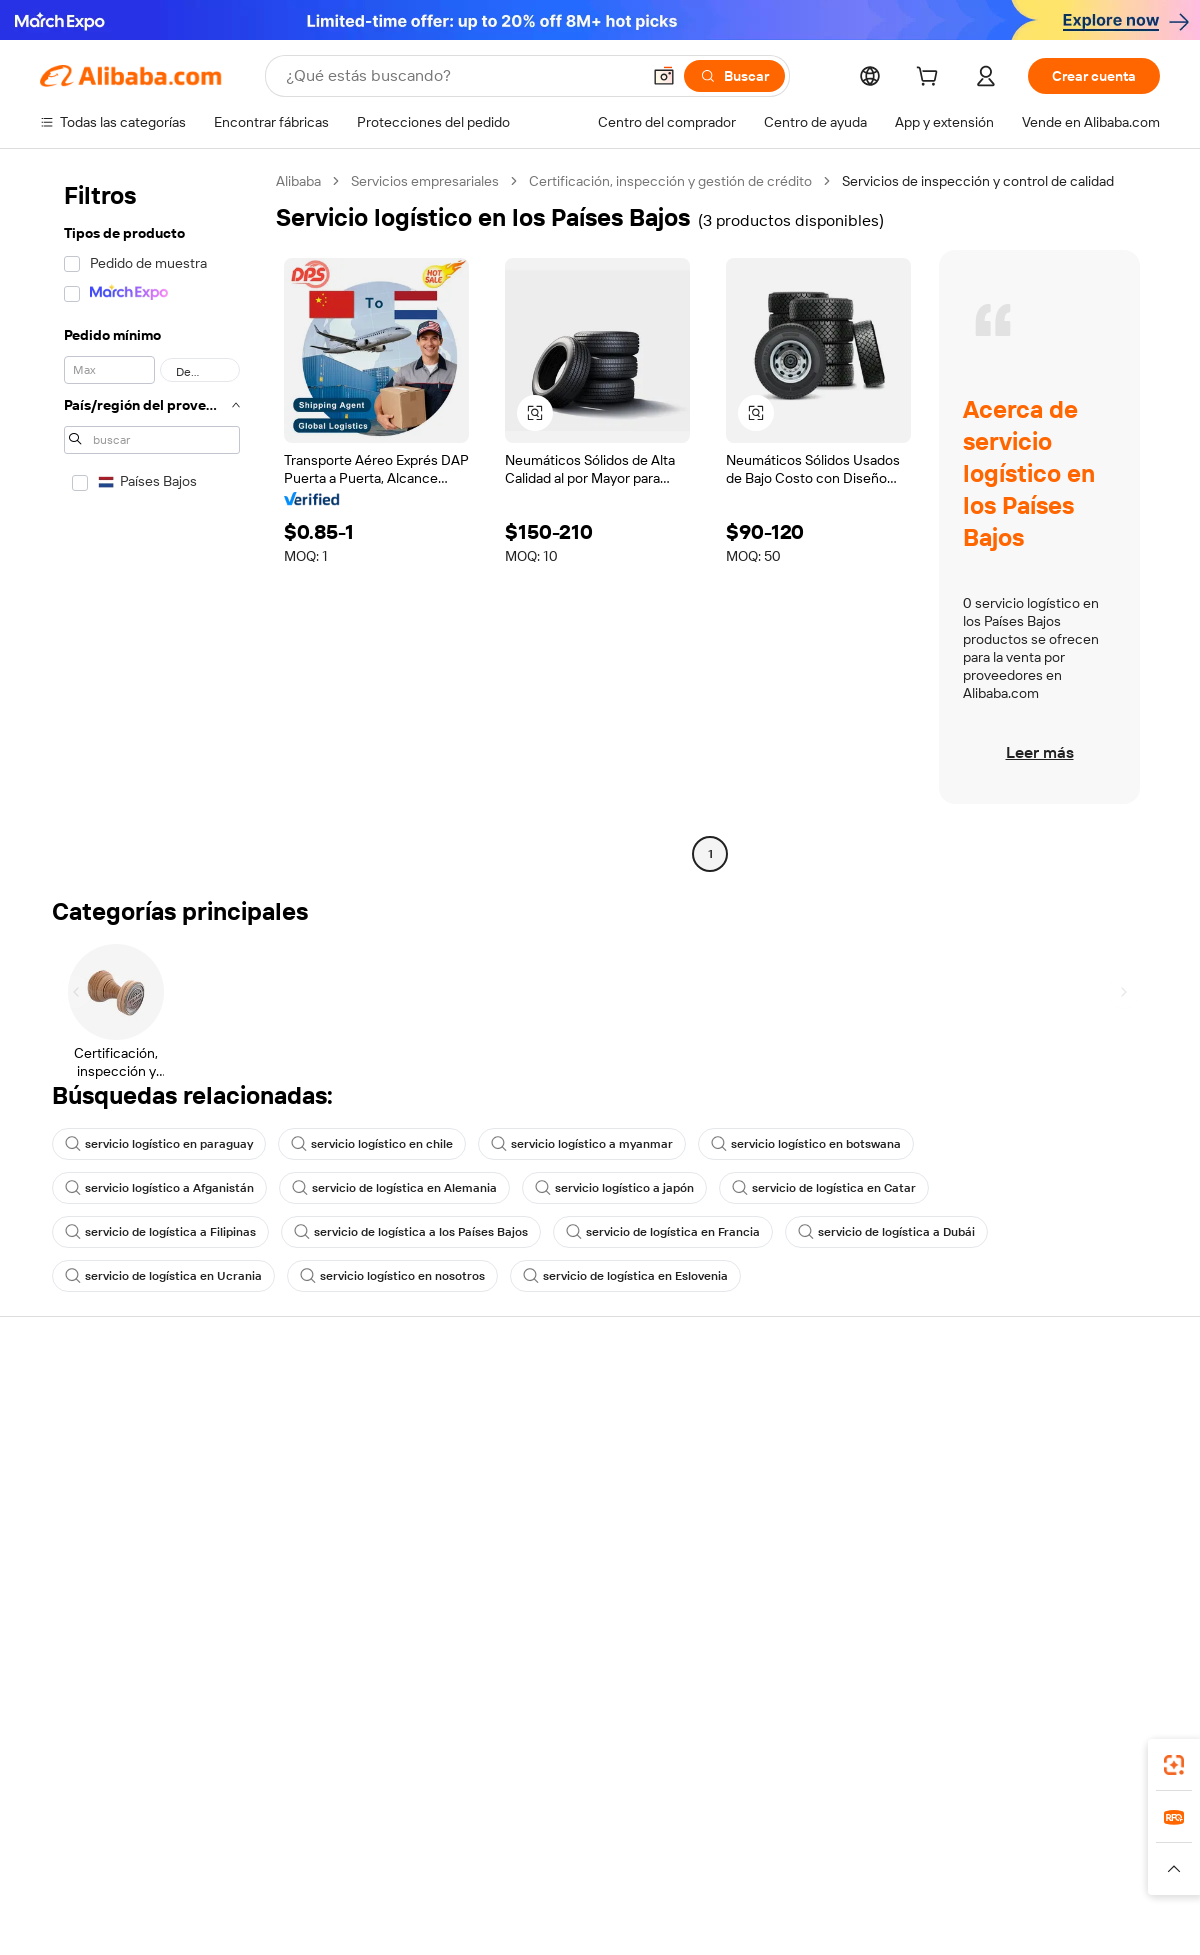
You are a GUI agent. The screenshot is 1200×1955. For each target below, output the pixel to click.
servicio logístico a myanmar (582, 1144)
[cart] (931, 79)
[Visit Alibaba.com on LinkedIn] (999, 1602)
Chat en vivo (78, 1446)
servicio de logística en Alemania (394, 1188)
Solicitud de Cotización (571, 1408)
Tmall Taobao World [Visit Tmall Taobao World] (475, 1848)
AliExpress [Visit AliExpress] (288, 1848)
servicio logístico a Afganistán (159, 1188)
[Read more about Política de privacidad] (759, 1878)
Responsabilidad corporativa (1048, 1446)
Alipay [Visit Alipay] (570, 1848)
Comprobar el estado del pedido (139, 1484)
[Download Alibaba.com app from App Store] (945, 1759)
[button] (664, 76)
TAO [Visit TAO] (783, 1848)
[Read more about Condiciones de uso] (901, 1878)
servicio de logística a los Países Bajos (411, 1232)
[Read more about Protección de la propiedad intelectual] (560, 1878)
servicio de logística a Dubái (886, 1232)
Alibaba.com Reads (559, 1522)
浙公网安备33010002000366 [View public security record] (884, 1917)
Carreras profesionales (1031, 1522)
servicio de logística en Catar (824, 1188)
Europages (917, 1848)
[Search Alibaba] (461, 76)
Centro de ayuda (91, 1408)
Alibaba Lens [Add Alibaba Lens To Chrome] (135, 1759)
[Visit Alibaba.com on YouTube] (1089, 1602)
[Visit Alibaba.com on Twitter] (1029, 1602)
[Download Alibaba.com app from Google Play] (1092, 1759)
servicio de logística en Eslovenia (625, 1276)
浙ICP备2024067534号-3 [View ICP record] (1084, 1917)
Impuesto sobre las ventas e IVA (600, 1484)
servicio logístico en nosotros (392, 1276)
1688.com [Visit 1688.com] (367, 1848)
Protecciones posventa (343, 1522)
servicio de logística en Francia (663, 1232)
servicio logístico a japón (614, 1188)
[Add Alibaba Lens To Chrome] (327, 1759)
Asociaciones (772, 1540)
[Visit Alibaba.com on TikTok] (1119, 1602)
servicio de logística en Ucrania (163, 1276)
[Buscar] (734, 76)
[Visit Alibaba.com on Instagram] (1059, 1602)
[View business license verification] (773, 1917)
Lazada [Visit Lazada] (627, 1848)
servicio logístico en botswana (806, 1144)
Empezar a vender (785, 1408)
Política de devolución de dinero (369, 1446)
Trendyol (840, 1848)
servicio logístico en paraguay (159, 1144)
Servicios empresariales (425, 181)
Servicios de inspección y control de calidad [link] (978, 181)
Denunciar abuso (93, 1560)
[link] (1174, 1765)
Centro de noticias (1017, 1484)
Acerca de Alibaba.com (1031, 1408)
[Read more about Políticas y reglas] (85, 1878)
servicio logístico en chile (372, 1144)
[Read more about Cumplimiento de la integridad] (1071, 1878)
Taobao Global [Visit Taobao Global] (709, 1848)
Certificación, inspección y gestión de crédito (670, 181)
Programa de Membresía (576, 1446)
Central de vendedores (801, 1446)
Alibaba (298, 181)
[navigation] (152, 520)
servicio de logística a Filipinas (160, 1232)
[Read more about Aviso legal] (183, 1878)
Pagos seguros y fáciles (343, 1408)
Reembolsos (79, 1522)
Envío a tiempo (315, 1484)
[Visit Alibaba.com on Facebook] (969, 1602)
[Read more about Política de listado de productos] (329, 1878)
